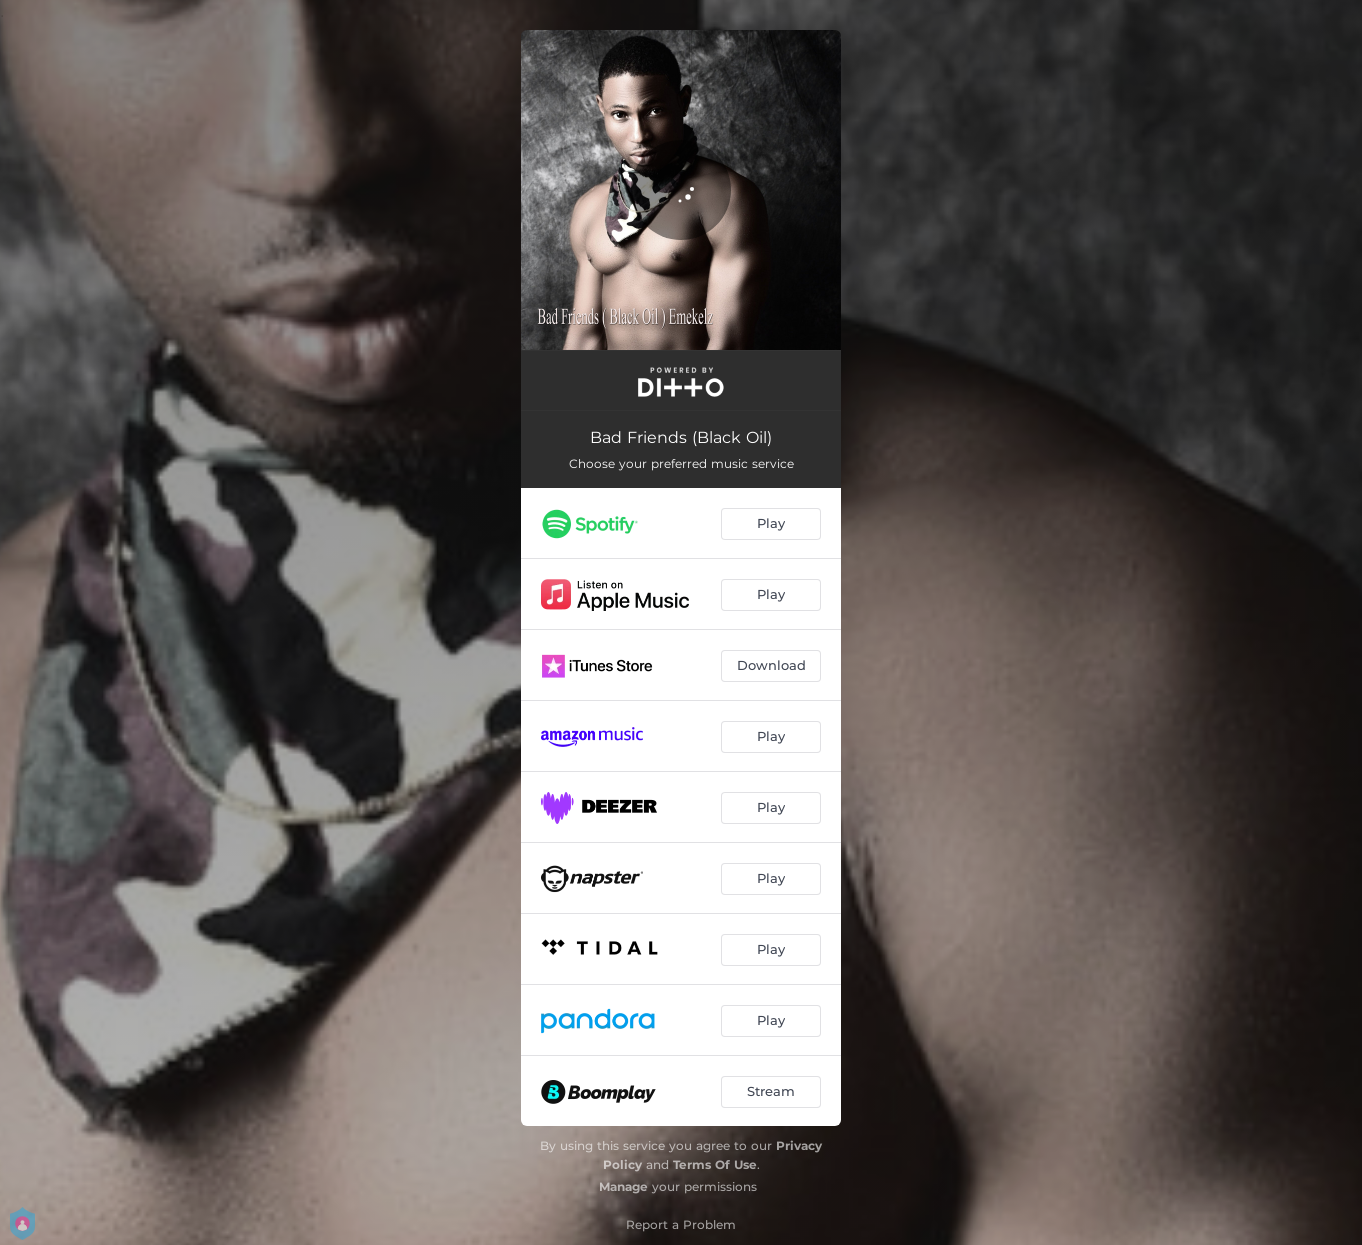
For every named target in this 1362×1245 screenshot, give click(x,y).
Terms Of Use (715, 1164)
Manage (623, 1186)
